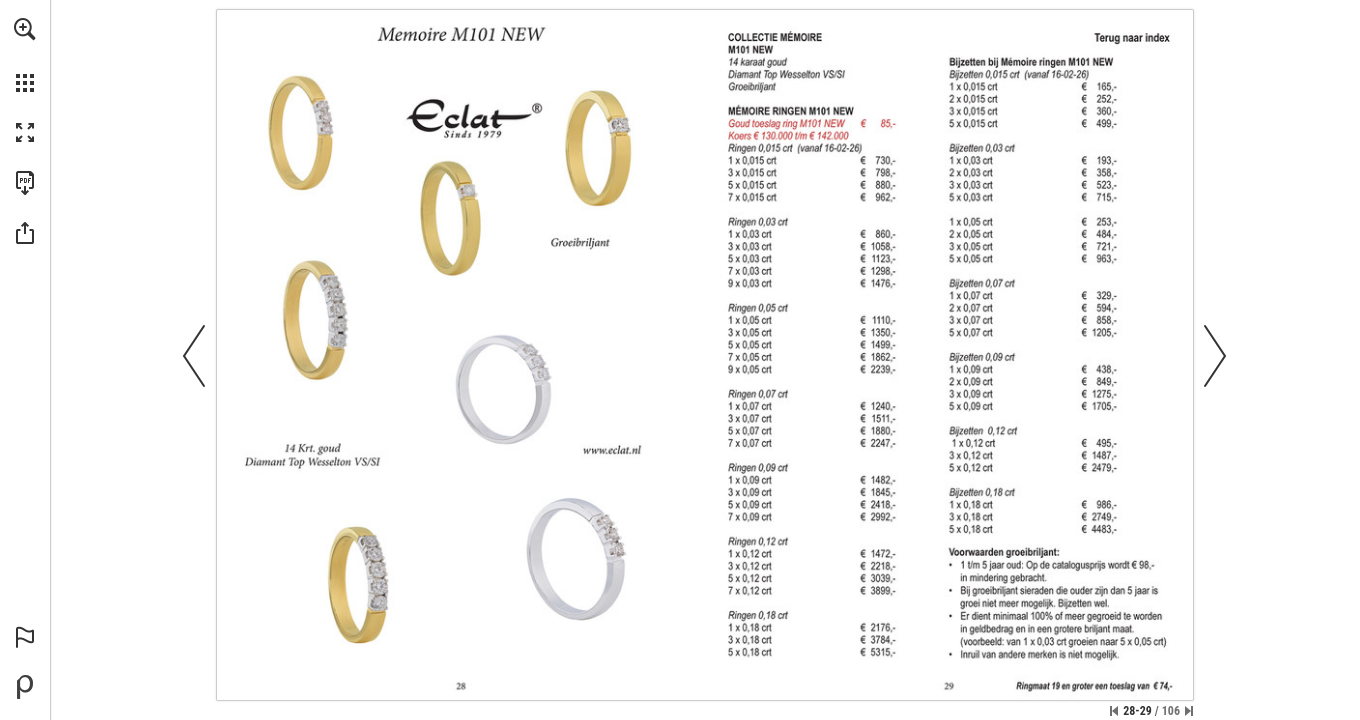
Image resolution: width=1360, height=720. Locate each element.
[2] (1133, 39)
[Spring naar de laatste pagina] (1189, 711)
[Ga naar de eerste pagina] (1114, 711)
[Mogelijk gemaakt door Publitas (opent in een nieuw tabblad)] (25, 687)
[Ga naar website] (614, 450)
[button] (25, 29)
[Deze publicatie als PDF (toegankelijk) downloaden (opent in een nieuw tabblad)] (25, 183)
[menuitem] (25, 55)
